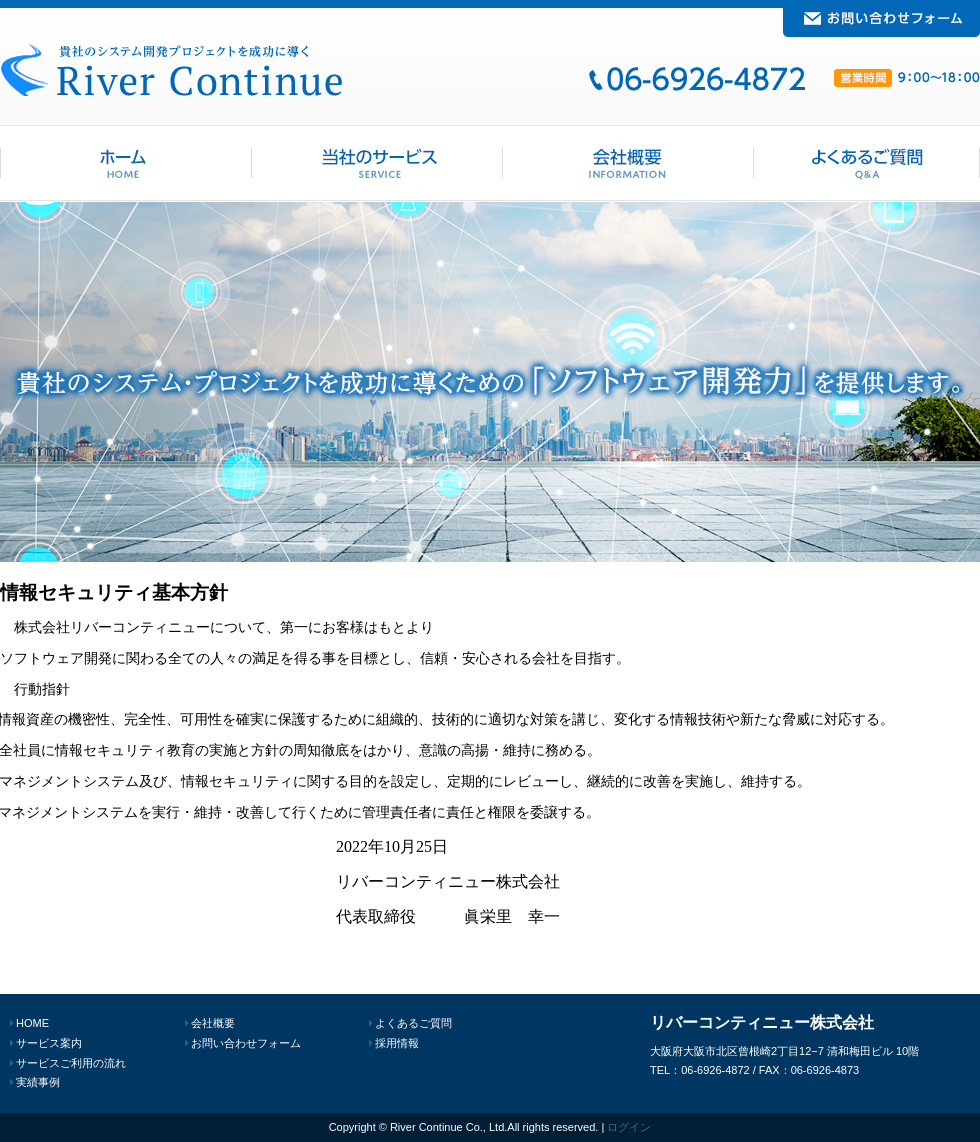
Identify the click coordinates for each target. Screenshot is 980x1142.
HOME (32, 1023)
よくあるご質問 (413, 1023)
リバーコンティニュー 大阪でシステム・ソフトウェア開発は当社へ (171, 69)
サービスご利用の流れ (71, 1063)
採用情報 (397, 1043)
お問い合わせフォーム (246, 1043)
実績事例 (38, 1082)
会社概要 (213, 1023)
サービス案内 (49, 1043)
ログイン (629, 1127)
